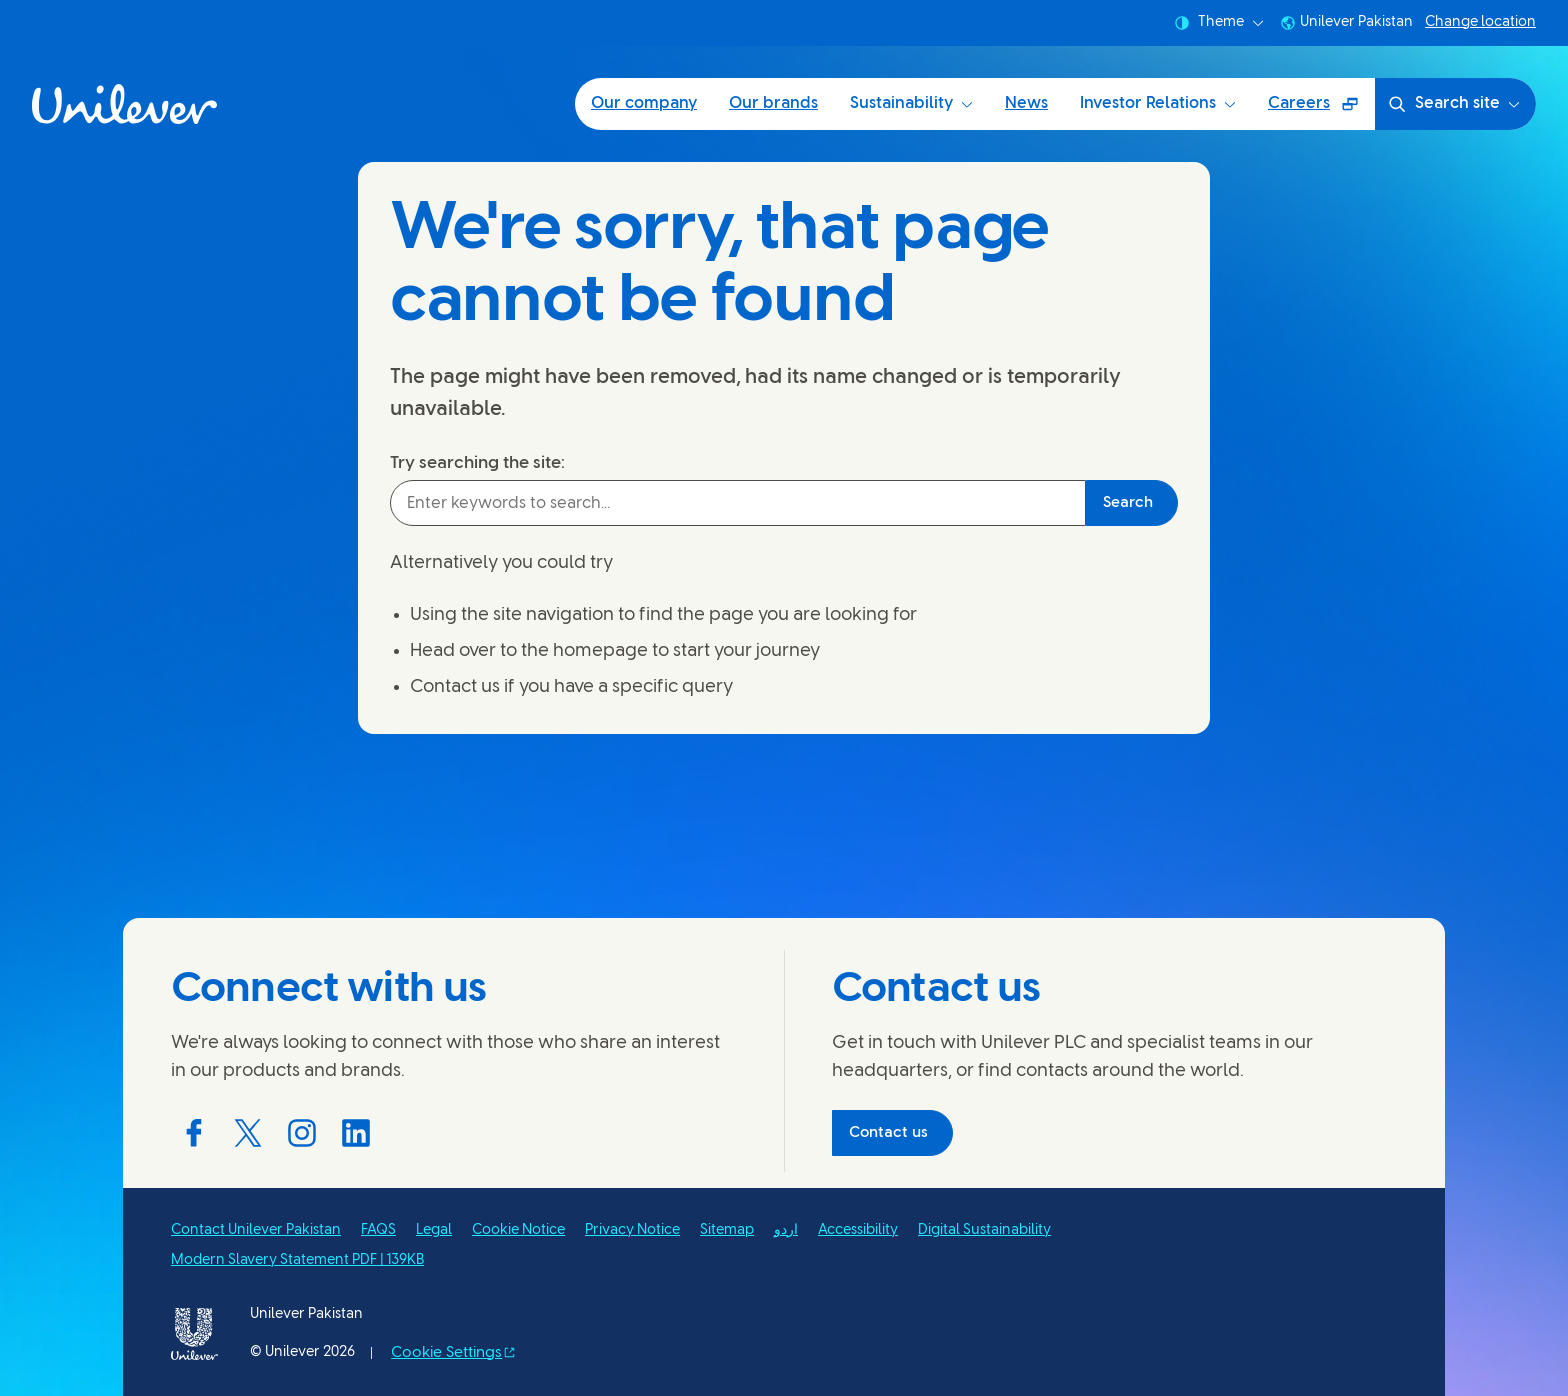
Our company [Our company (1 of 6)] (644, 103)
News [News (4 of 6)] (1026, 103)
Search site (1453, 104)
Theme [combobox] (1219, 23)
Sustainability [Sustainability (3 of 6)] (911, 103)
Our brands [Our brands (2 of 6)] (773, 103)
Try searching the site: (477, 463)
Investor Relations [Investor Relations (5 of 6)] (1158, 103)
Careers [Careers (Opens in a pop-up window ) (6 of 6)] (1321, 110)
